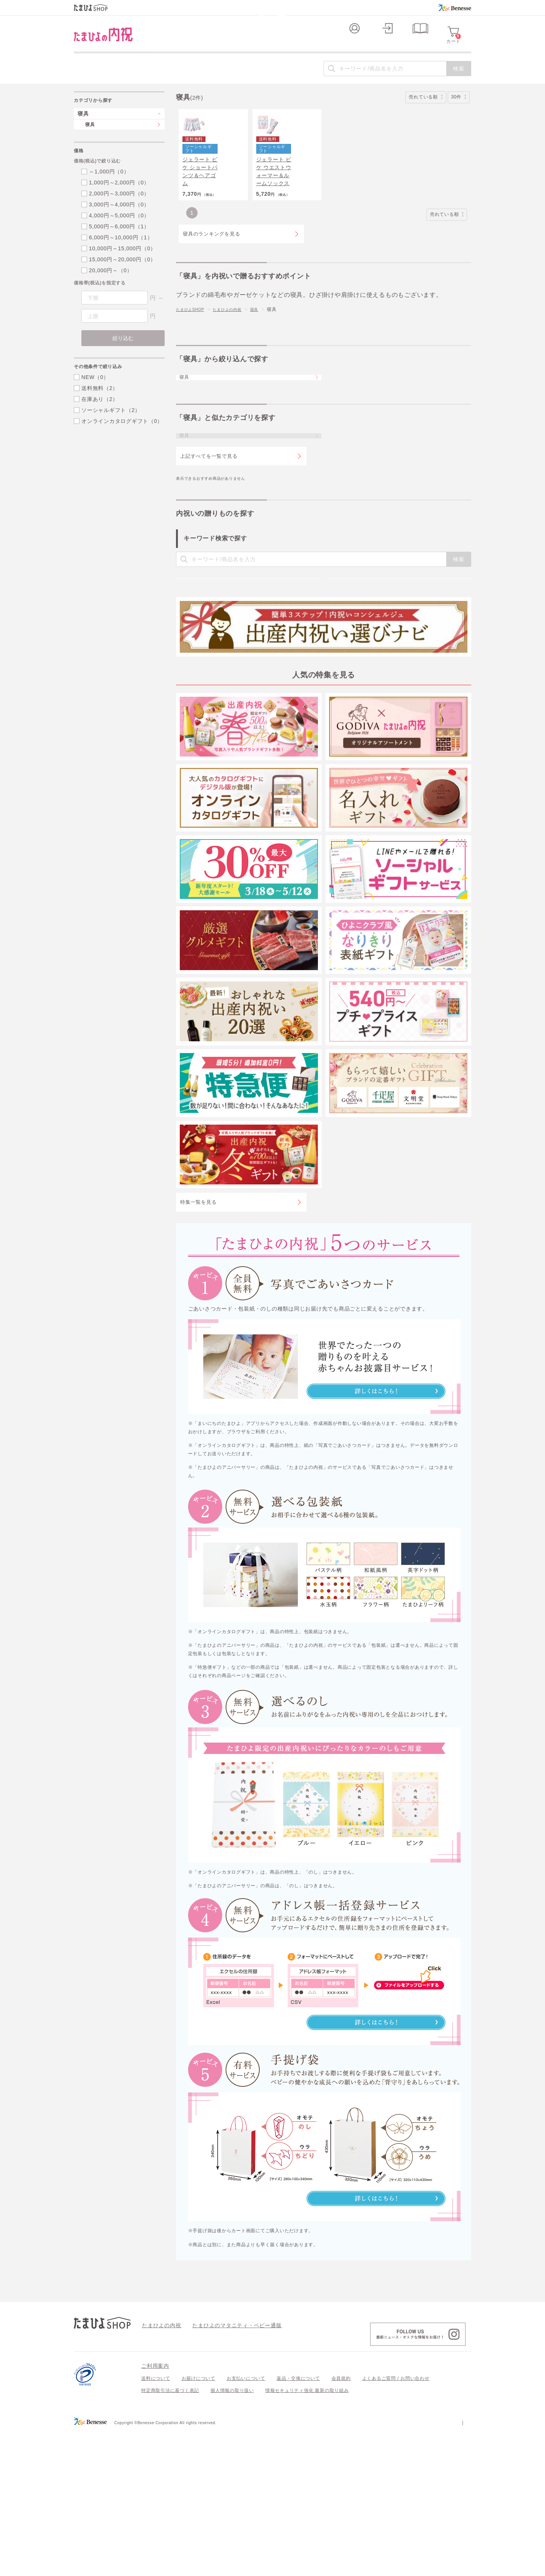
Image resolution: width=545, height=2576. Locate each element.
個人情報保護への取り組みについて (398, 2567)
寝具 (265, 361)
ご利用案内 (155, 2511)
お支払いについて (246, 2523)
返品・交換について (298, 2523)
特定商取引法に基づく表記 (170, 2536)
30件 (458, 110)
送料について (155, 2523)
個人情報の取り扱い (232, 2536)
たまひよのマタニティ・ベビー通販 (225, 2470)
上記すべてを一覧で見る (208, 529)
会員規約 (341, 2523)
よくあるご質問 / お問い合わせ (396, 2523)
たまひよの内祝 (235, 361)
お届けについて (198, 2523)
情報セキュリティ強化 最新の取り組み (307, 2536)
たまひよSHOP (192, 361)
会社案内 (461, 2567)
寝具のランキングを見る (211, 286)
